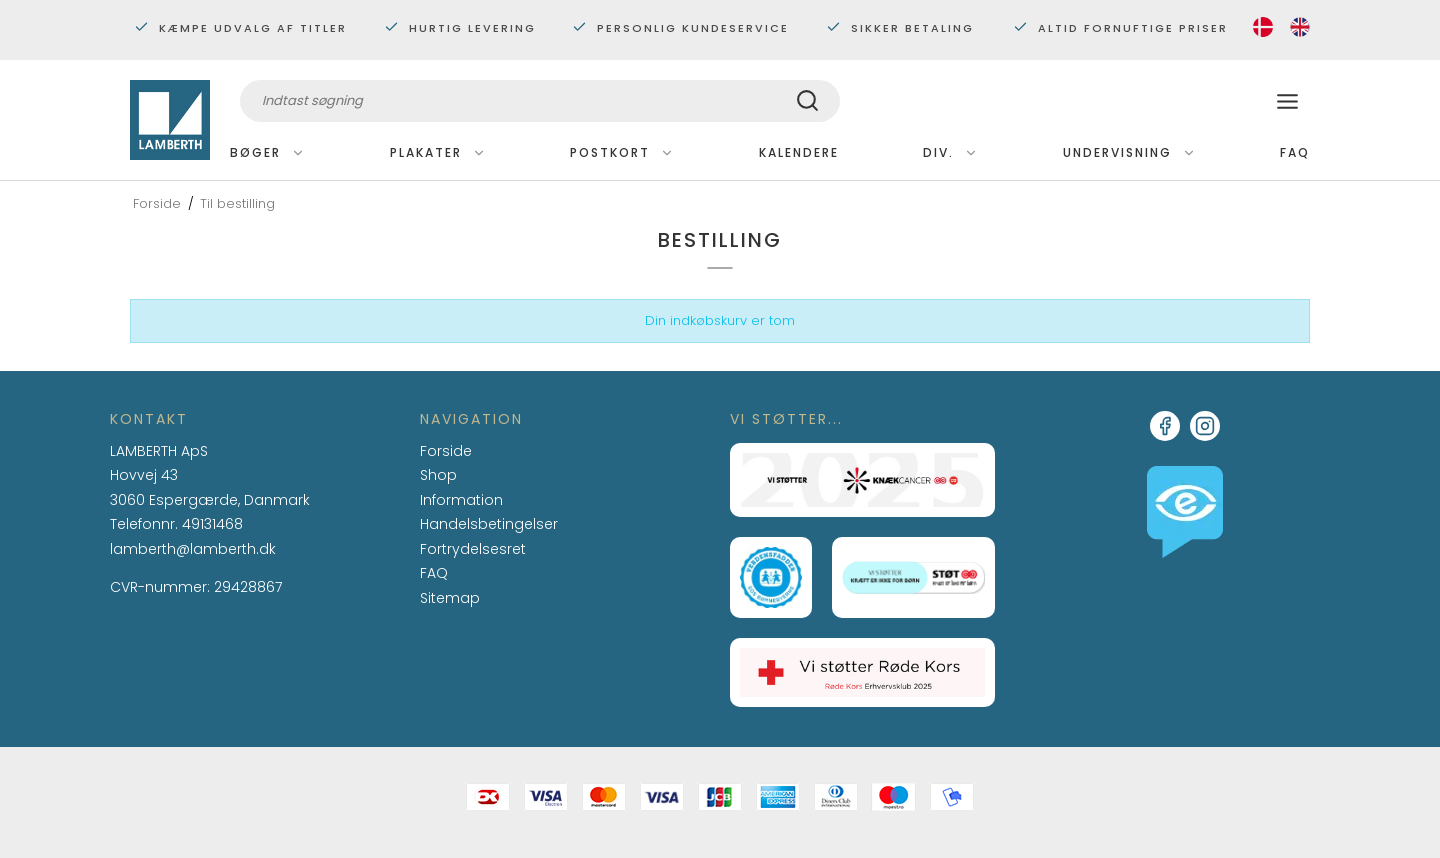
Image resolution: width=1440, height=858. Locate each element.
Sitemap (450, 598)
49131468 (212, 524)
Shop (438, 475)
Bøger (267, 152)
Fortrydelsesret (473, 549)
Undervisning (1129, 152)
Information (461, 501)
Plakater (438, 152)
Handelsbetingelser (489, 524)
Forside (446, 451)
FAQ (1295, 152)
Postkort (622, 152)
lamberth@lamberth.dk (193, 550)
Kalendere (799, 152)
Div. (950, 152)
